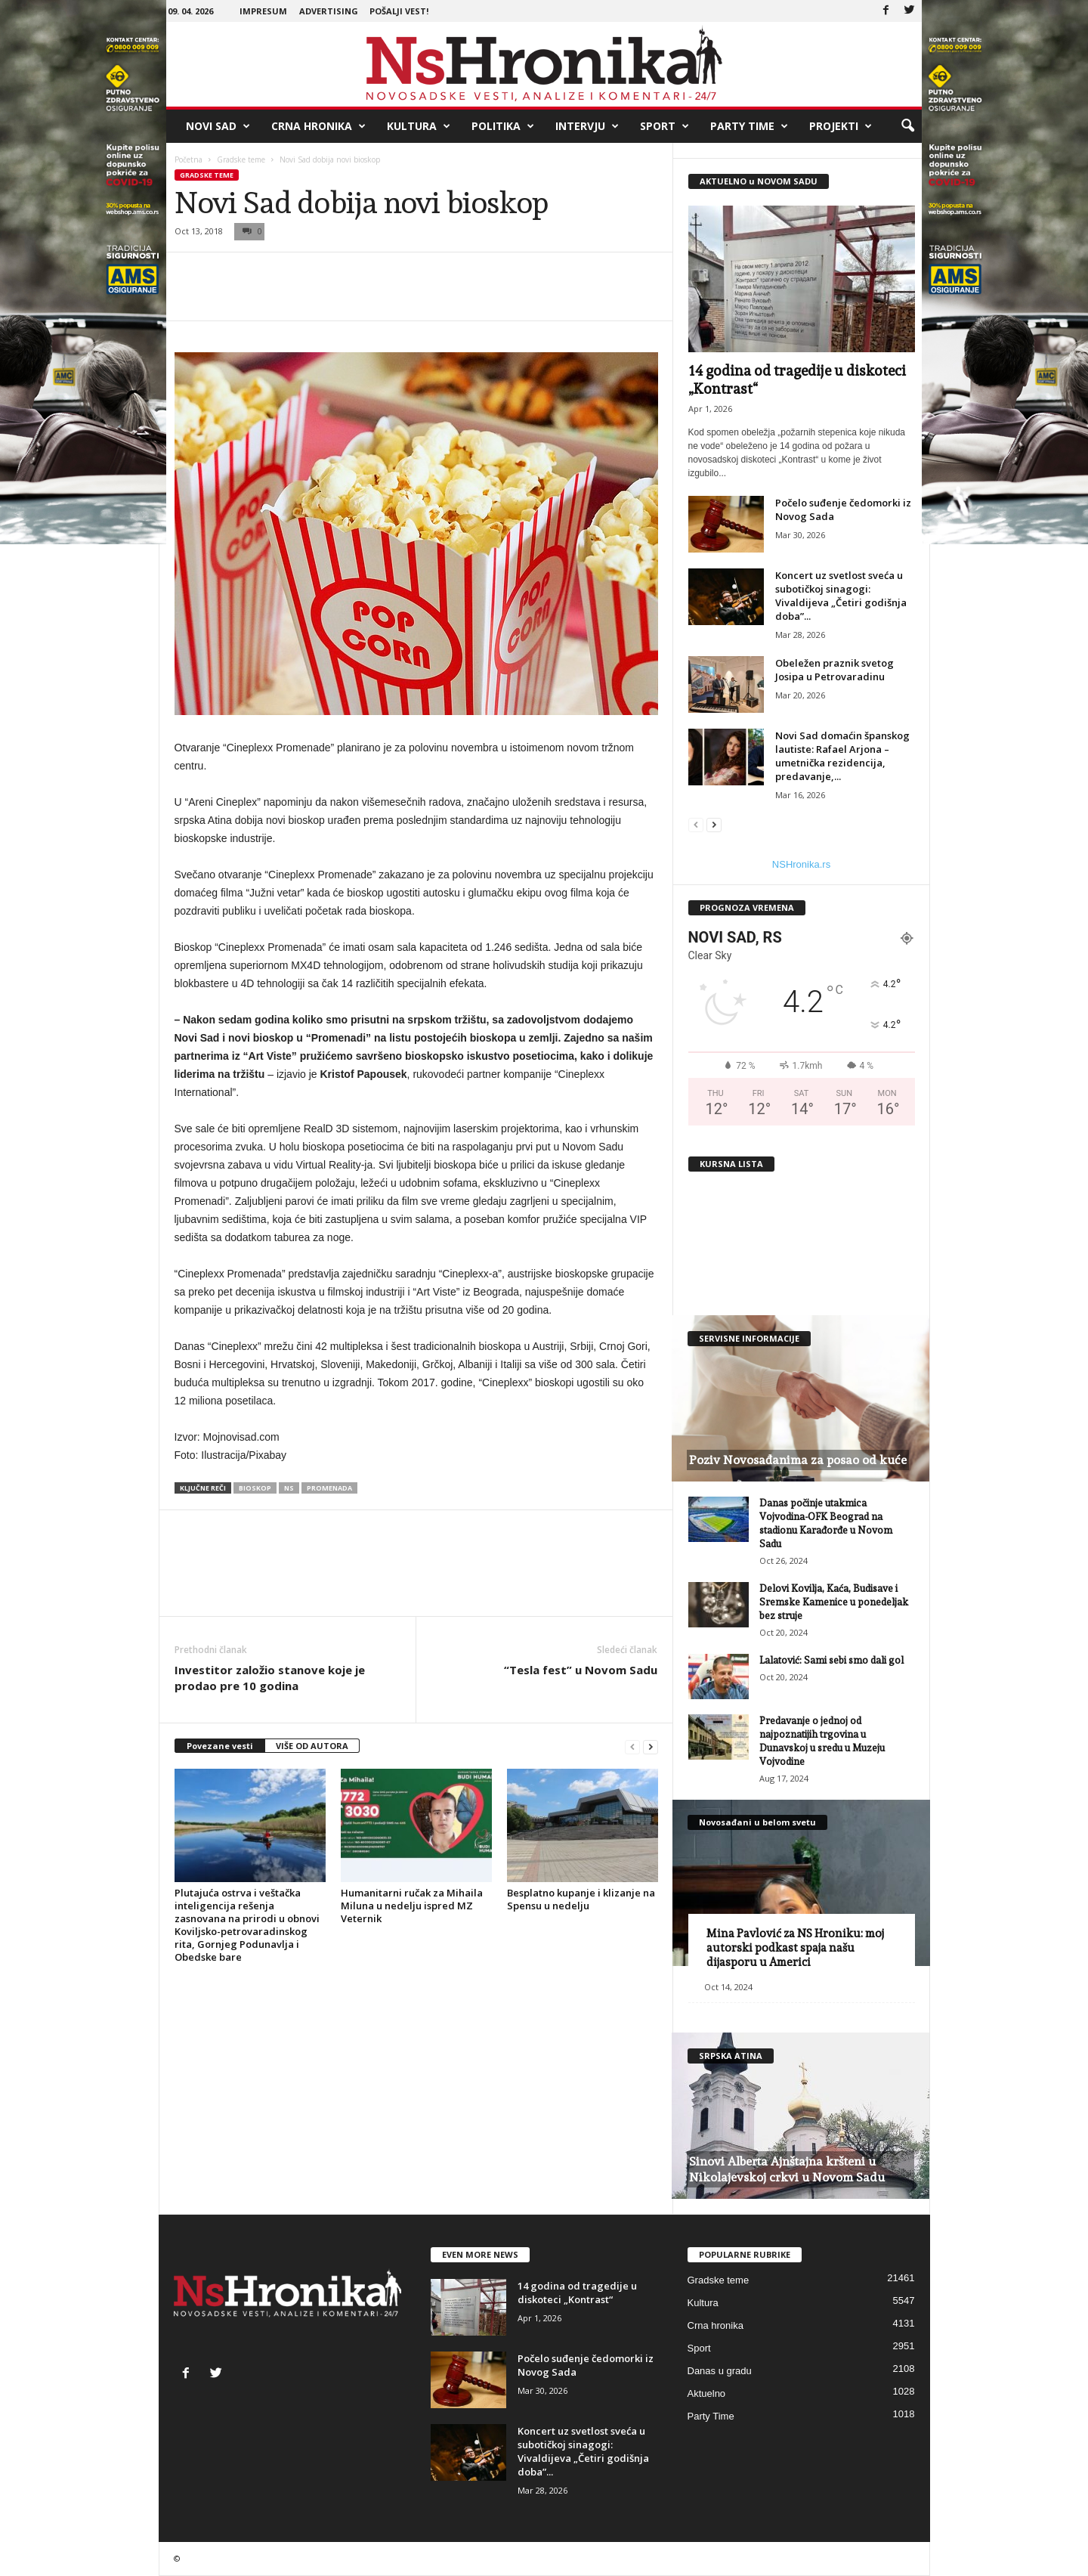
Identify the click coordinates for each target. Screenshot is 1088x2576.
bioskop (255, 1488)
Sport (664, 126)
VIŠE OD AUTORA (312, 1745)
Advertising (328, 11)
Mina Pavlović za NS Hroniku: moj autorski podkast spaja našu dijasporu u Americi (795, 1948)
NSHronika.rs (801, 864)
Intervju (587, 126)
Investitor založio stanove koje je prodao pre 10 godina (270, 1677)
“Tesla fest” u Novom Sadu (580, 1669)
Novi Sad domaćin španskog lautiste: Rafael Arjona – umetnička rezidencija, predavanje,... (842, 756)
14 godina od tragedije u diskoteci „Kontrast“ (577, 2292)
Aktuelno (707, 2393)
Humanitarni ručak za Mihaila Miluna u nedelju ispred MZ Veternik (412, 1905)
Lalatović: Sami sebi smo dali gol (831, 1660)
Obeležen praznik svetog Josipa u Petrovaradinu (834, 669)
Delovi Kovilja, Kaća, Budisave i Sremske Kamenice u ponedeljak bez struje (833, 1602)
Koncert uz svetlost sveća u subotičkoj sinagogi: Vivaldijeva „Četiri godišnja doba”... (841, 595)
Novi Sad (218, 126)
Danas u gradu (720, 2370)
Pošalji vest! (398, 11)
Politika (502, 126)
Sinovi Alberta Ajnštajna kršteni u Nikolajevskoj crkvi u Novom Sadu (787, 2169)
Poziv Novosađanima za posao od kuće (798, 1460)
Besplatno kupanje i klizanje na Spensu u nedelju (581, 1899)
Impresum (263, 11)
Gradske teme (241, 159)
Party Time (749, 126)
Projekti (840, 126)
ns (289, 1488)
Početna (188, 159)
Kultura (418, 126)
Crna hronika (318, 126)
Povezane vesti (220, 1745)
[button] (907, 126)
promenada (329, 1488)
